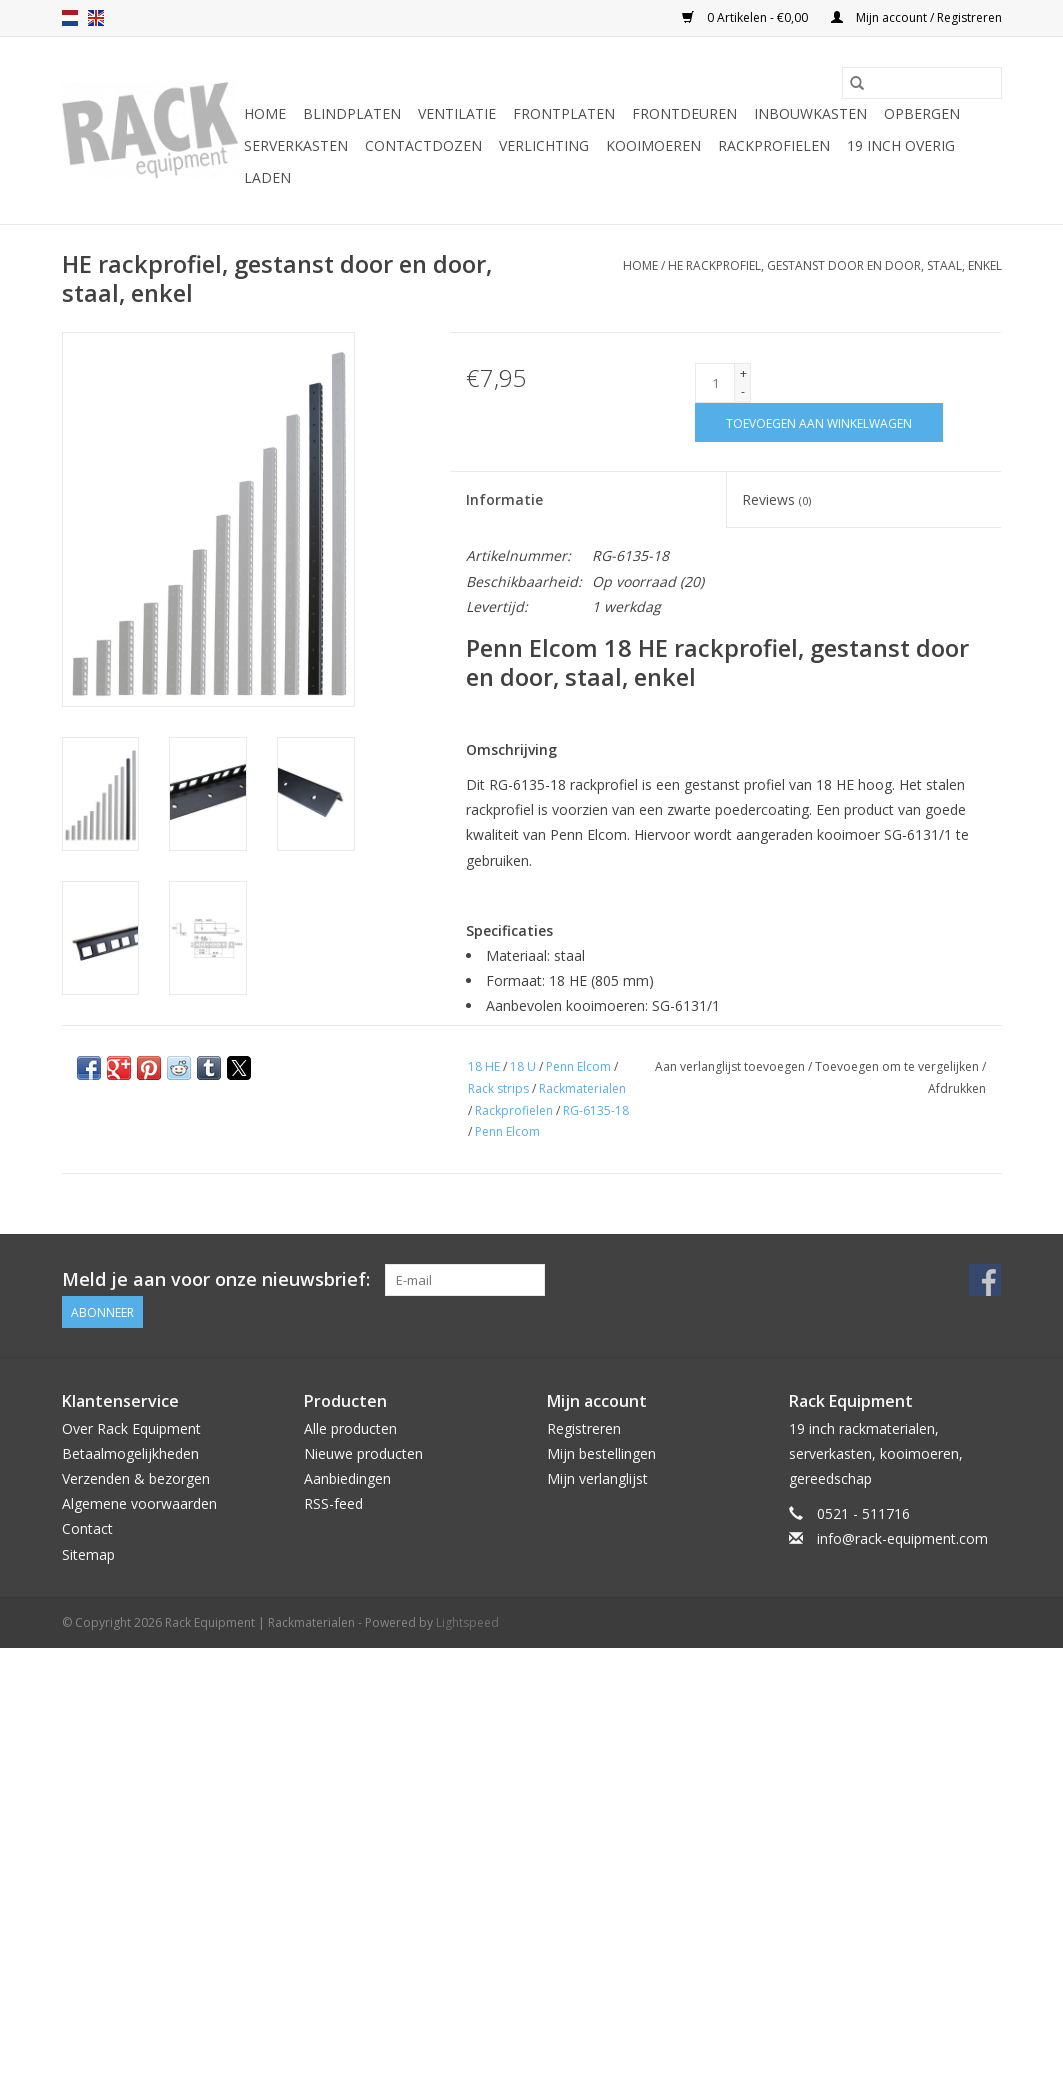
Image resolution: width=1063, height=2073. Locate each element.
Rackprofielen (774, 145)
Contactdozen (423, 145)
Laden (267, 177)
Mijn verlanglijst (597, 1478)
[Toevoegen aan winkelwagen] (819, 422)
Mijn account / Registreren (916, 17)
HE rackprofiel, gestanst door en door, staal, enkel (835, 265)
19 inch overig (901, 145)
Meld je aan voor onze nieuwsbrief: (216, 1279)
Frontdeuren (684, 113)
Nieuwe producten (363, 1453)
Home (265, 113)
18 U (523, 1066)
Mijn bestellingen (601, 1453)
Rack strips (498, 1088)
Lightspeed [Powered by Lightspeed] (467, 1622)
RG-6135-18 (596, 1110)
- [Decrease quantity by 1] (743, 391)
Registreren (584, 1428)
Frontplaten (564, 113)
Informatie (504, 499)
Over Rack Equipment (131, 1428)
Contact (87, 1528)
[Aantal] (715, 383)
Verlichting (544, 145)
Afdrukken (957, 1088)
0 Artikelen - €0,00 (746, 17)
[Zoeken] (922, 83)
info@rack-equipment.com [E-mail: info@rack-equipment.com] (902, 1538)
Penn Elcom (578, 1066)
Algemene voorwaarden (139, 1503)
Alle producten (350, 1428)
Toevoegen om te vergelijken (898, 1066)
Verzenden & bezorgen (136, 1478)
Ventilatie (457, 113)
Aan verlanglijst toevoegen (731, 1066)
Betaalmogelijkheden (130, 1453)
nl (70, 18)
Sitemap (88, 1554)
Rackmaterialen (582, 1088)
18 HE (484, 1066)
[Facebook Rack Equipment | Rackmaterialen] (985, 1280)
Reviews (776, 499)
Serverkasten (296, 145)
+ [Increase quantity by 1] (743, 373)
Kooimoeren (653, 145)
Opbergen (922, 113)
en (96, 18)
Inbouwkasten (810, 113)
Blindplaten (352, 113)
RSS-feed (333, 1503)
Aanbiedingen (347, 1478)
